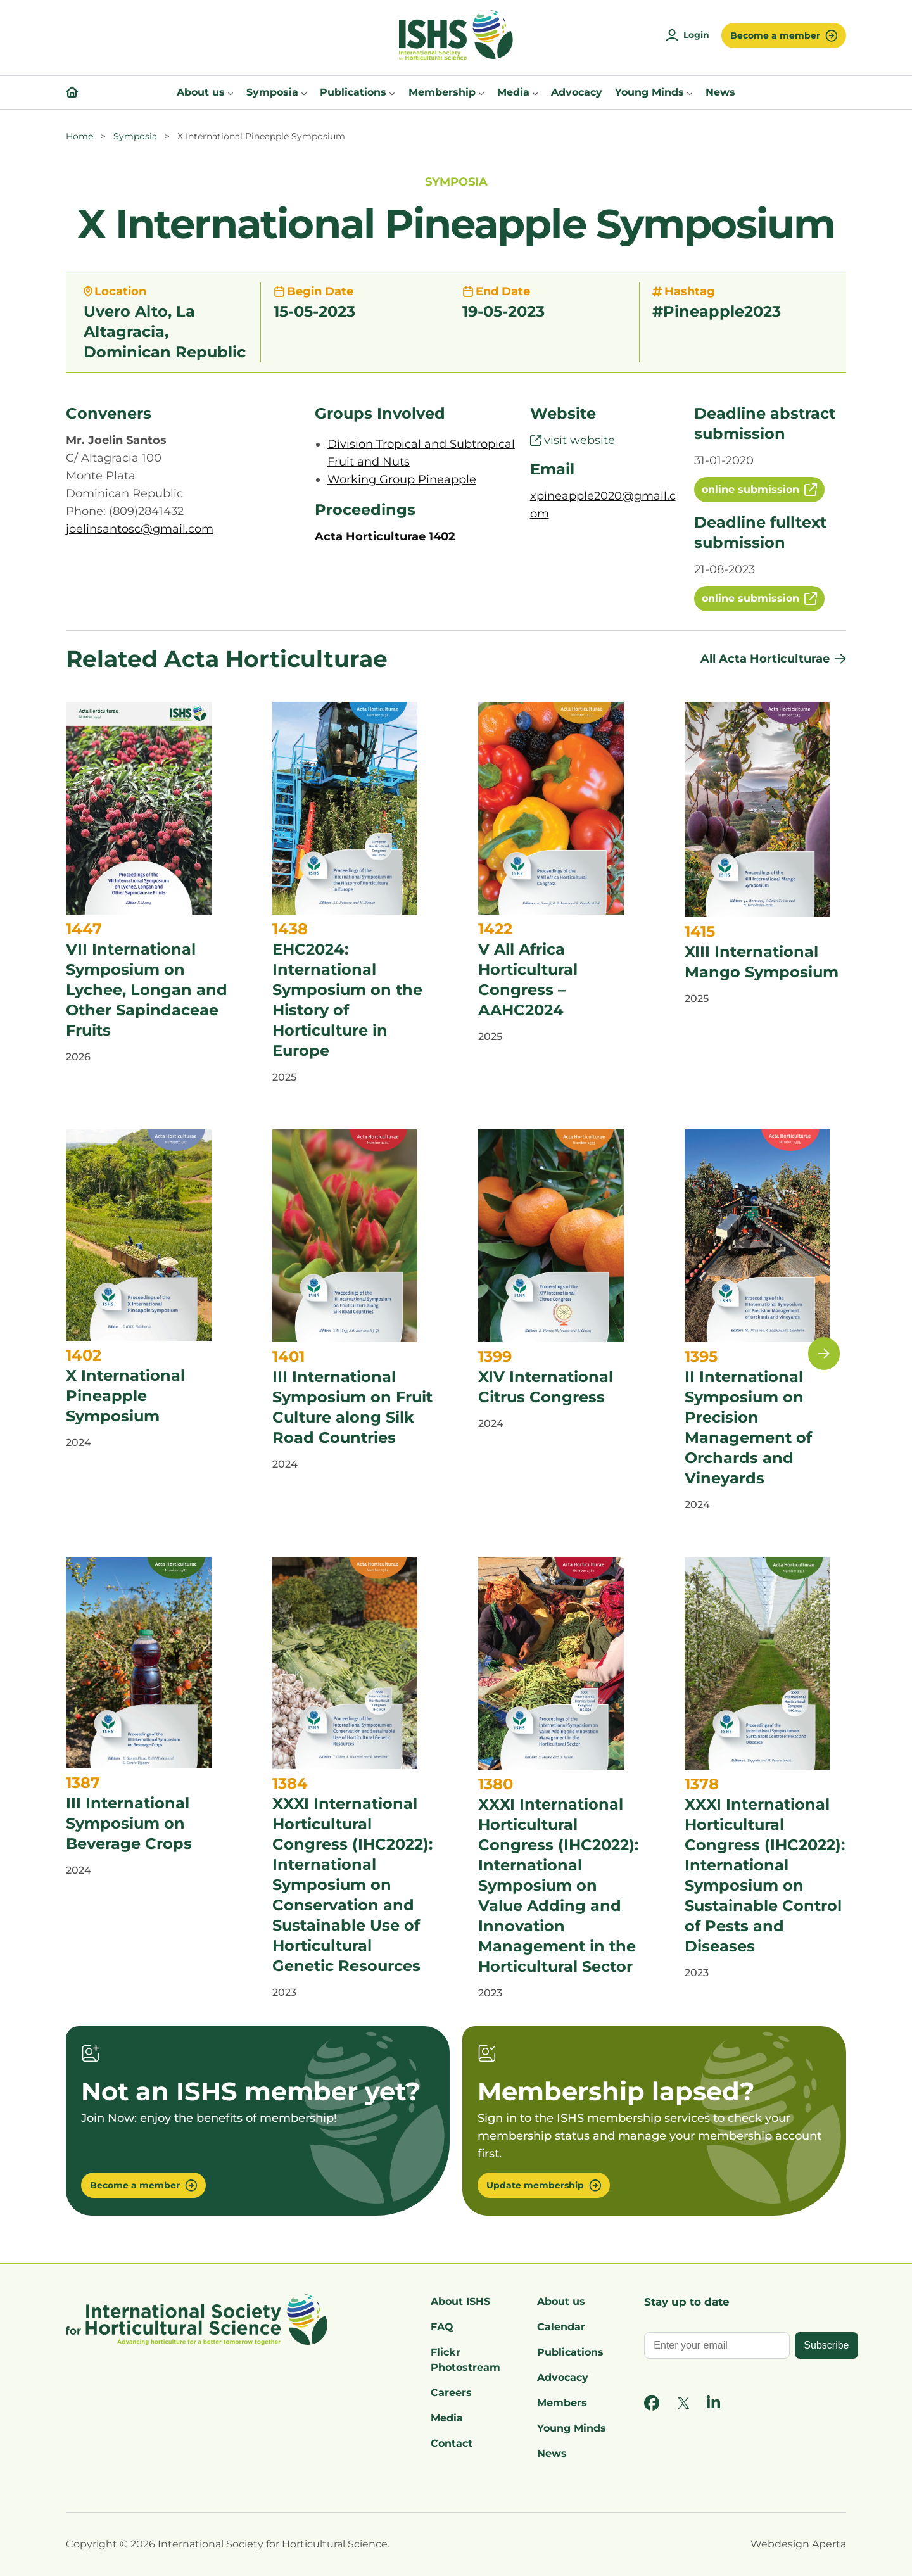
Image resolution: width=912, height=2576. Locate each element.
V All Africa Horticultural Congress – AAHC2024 (528, 979)
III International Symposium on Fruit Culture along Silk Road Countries (352, 1407)
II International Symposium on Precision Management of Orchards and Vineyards (748, 1427)
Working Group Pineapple (401, 479)
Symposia (135, 136)
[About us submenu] (230, 92)
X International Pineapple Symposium (125, 1395)
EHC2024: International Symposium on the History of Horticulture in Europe (347, 1000)
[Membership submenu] (481, 92)
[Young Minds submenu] (690, 92)
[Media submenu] (535, 92)
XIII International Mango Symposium (762, 961)
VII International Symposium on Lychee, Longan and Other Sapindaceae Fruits (146, 989)
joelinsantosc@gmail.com (139, 529)
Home (79, 136)
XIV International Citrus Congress (545, 1386)
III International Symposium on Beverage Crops (129, 1823)
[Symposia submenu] (304, 92)
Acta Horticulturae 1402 (385, 536)
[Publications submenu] (392, 92)
